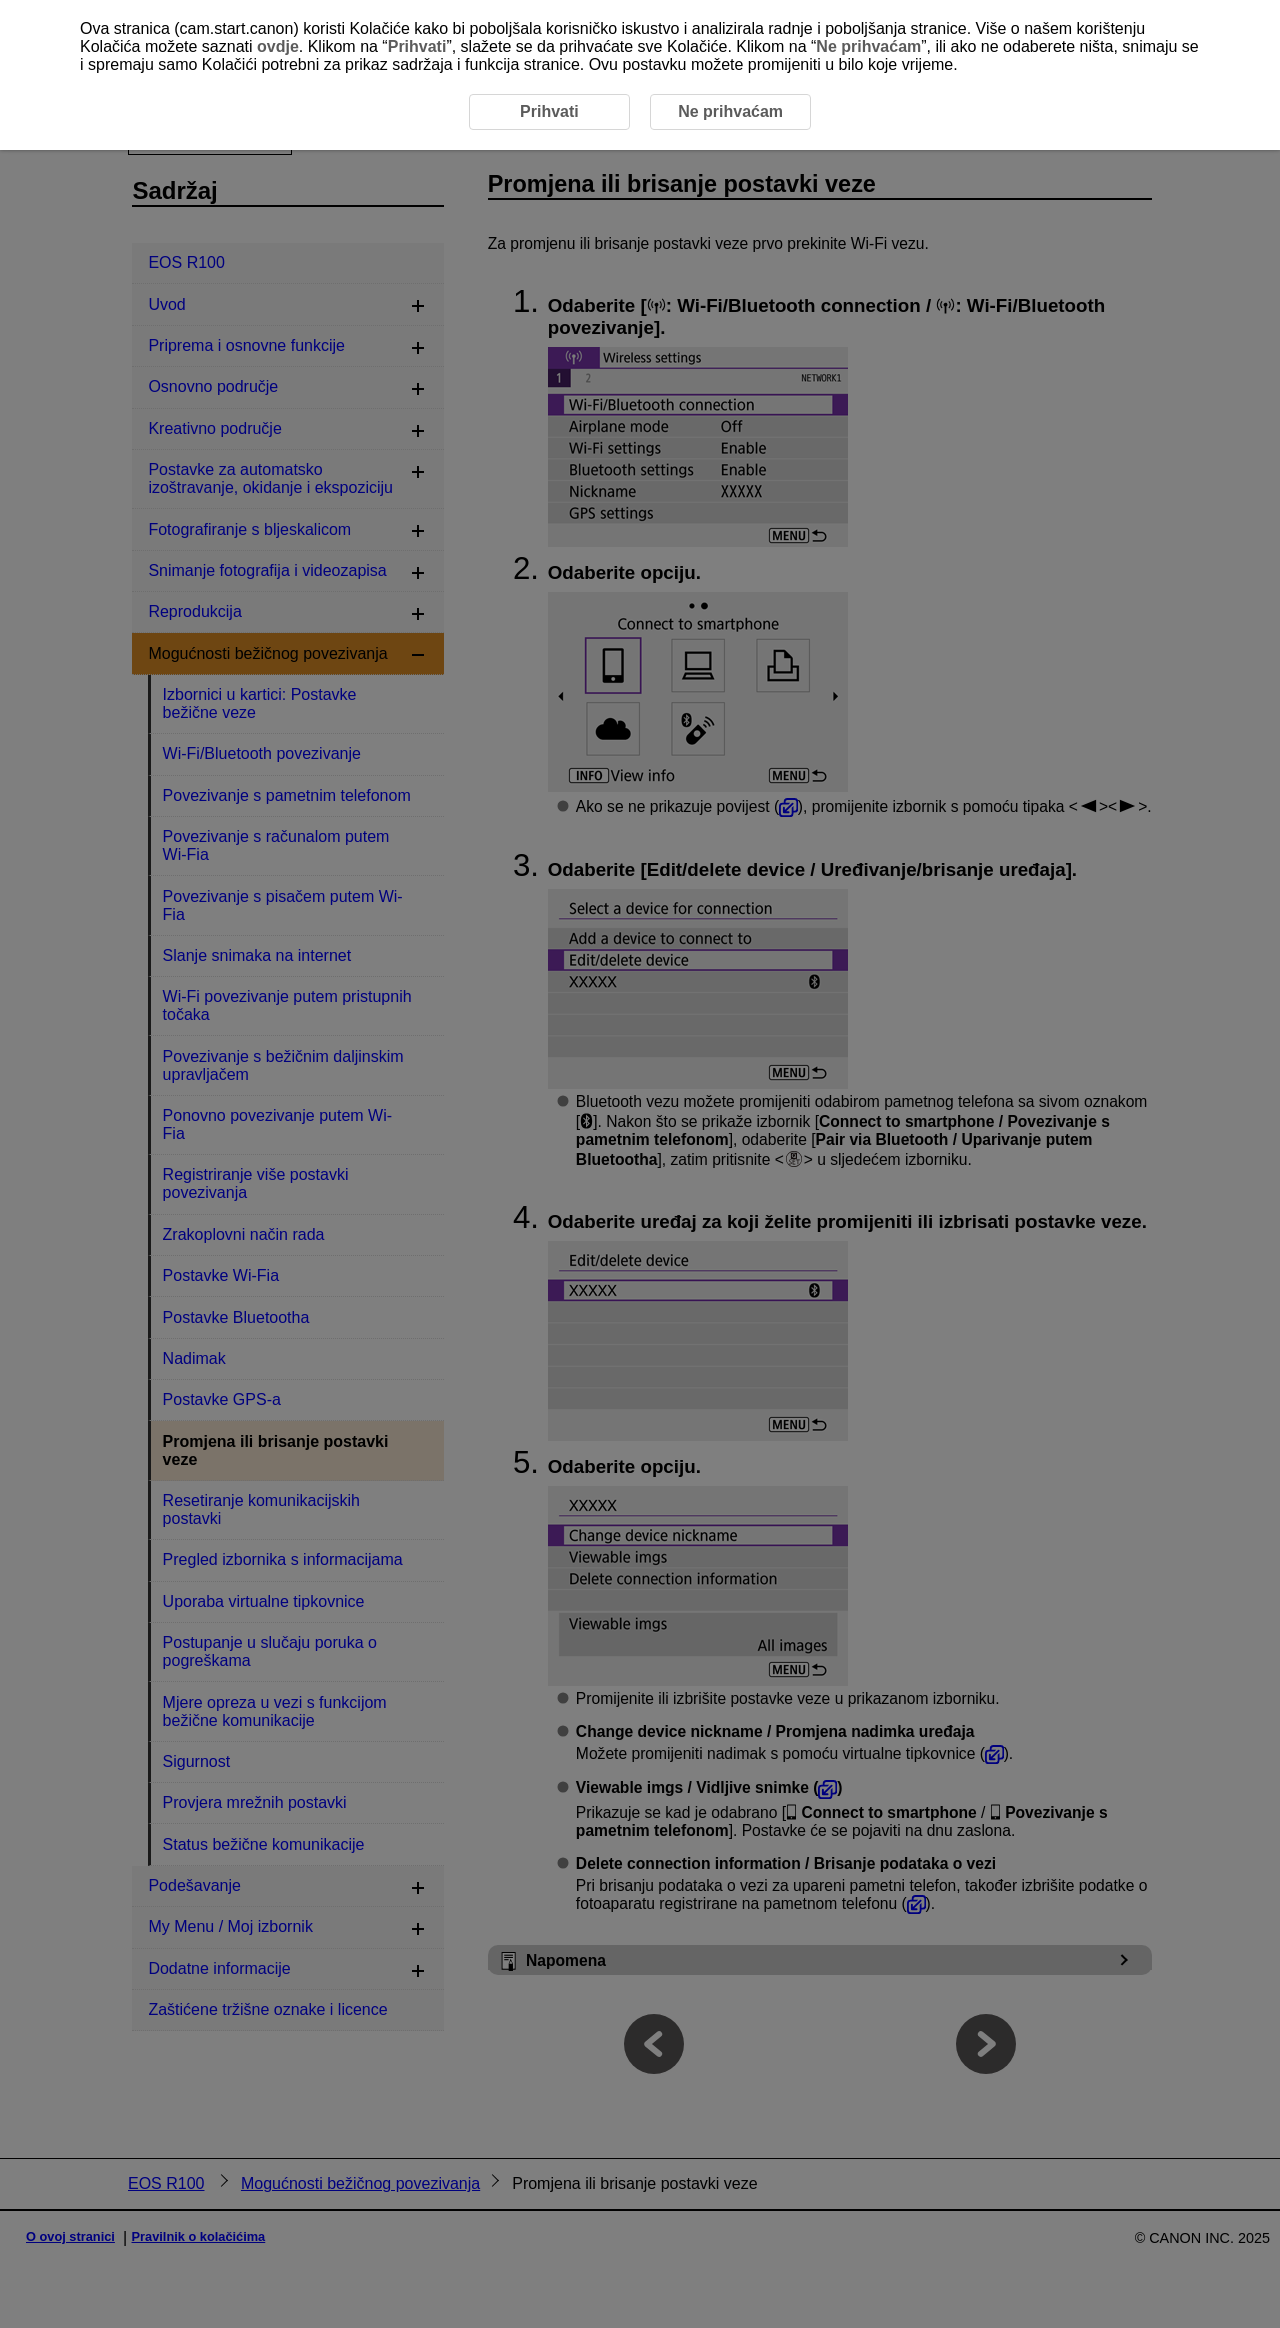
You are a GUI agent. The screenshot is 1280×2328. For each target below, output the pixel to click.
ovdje (278, 46)
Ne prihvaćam (868, 46)
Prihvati (417, 46)
